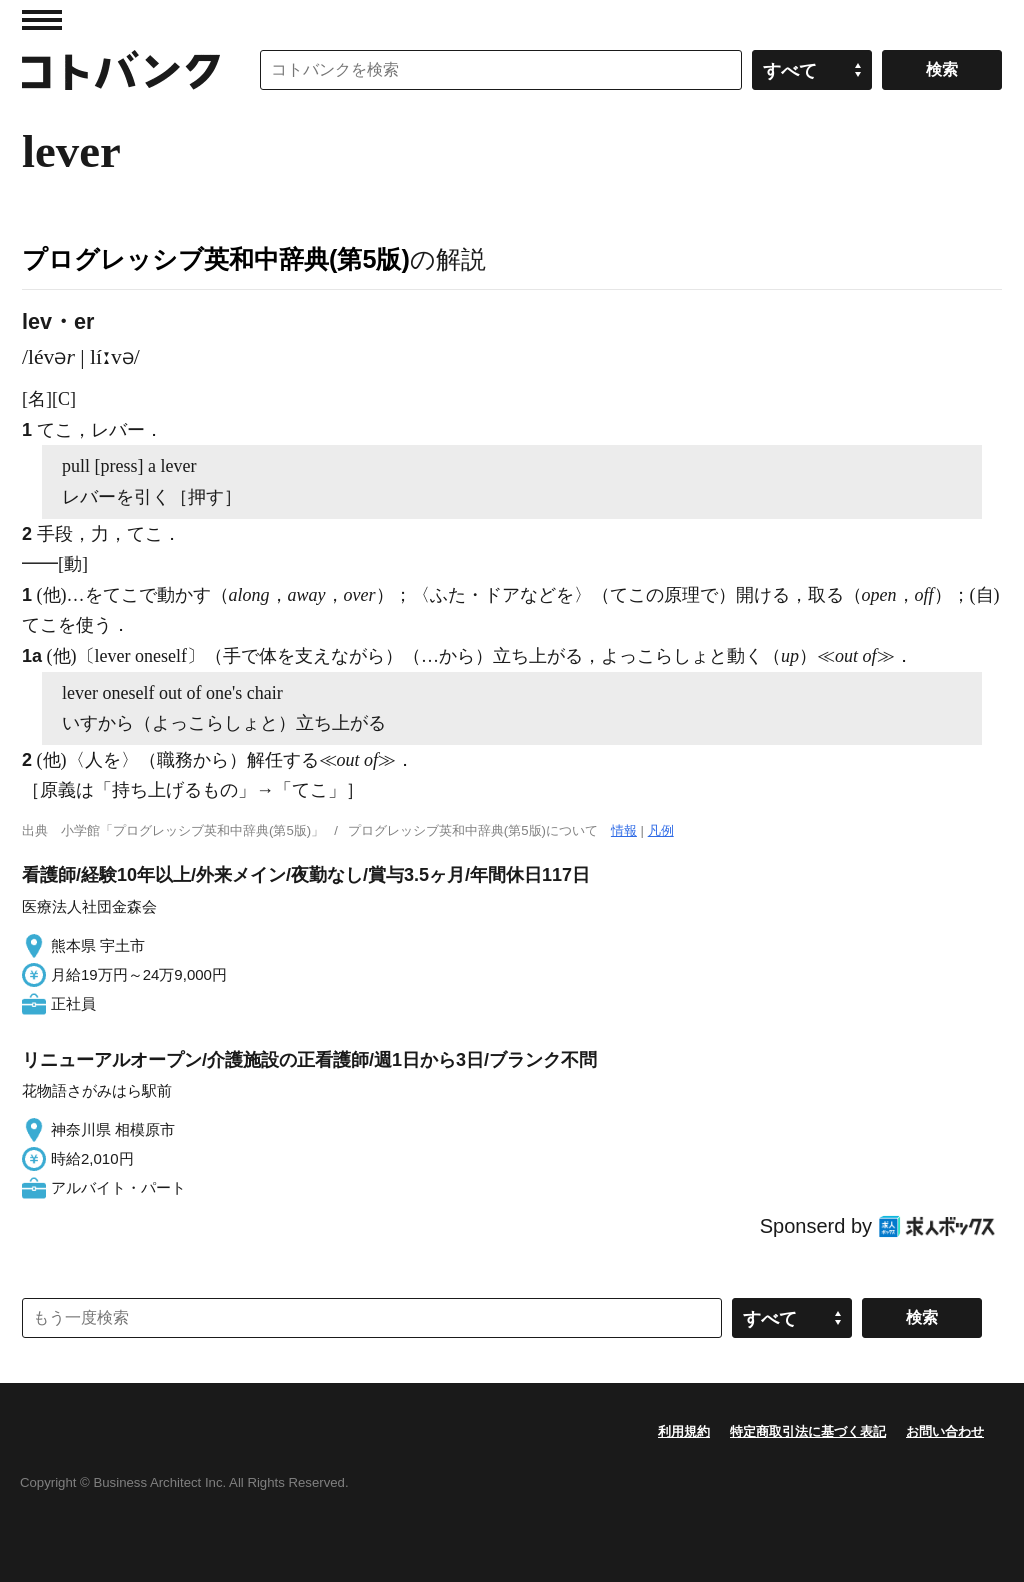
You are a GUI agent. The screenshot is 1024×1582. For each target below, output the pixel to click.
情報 (624, 830)
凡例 (661, 830)
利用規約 (684, 1431)
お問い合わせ (945, 1431)
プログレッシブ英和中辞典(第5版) (216, 259)
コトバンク (121, 70)
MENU (42, 20)
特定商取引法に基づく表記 (808, 1431)
